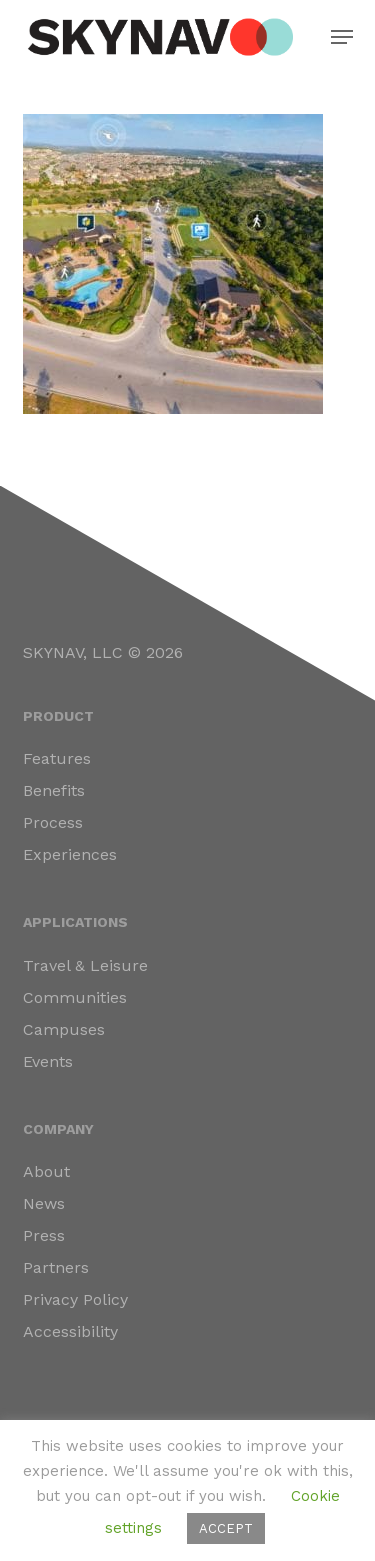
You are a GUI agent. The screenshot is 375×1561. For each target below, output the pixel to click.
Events (48, 1061)
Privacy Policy (75, 1299)
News (44, 1203)
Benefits (54, 790)
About (46, 1171)
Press (44, 1235)
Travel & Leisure (85, 965)
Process (53, 822)
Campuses (64, 1029)
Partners (56, 1267)
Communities (75, 997)
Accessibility (70, 1331)
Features (57, 758)
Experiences (70, 854)
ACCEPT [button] (226, 1528)
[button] (342, 37)
